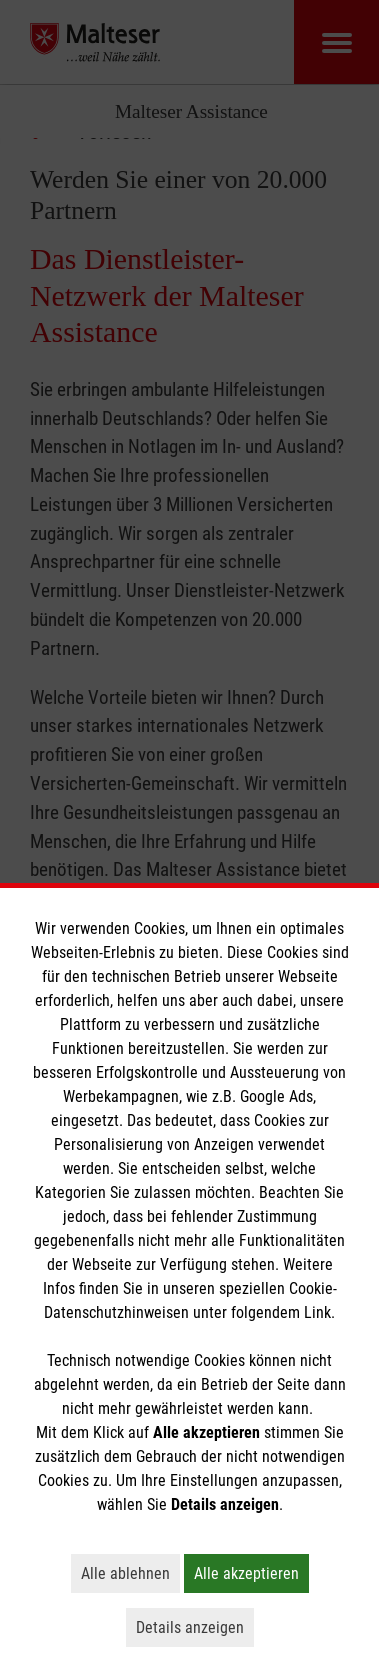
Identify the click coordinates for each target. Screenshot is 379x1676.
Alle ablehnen (130, 1573)
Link (317, 1312)
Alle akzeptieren (251, 1573)
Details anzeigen (195, 1627)
